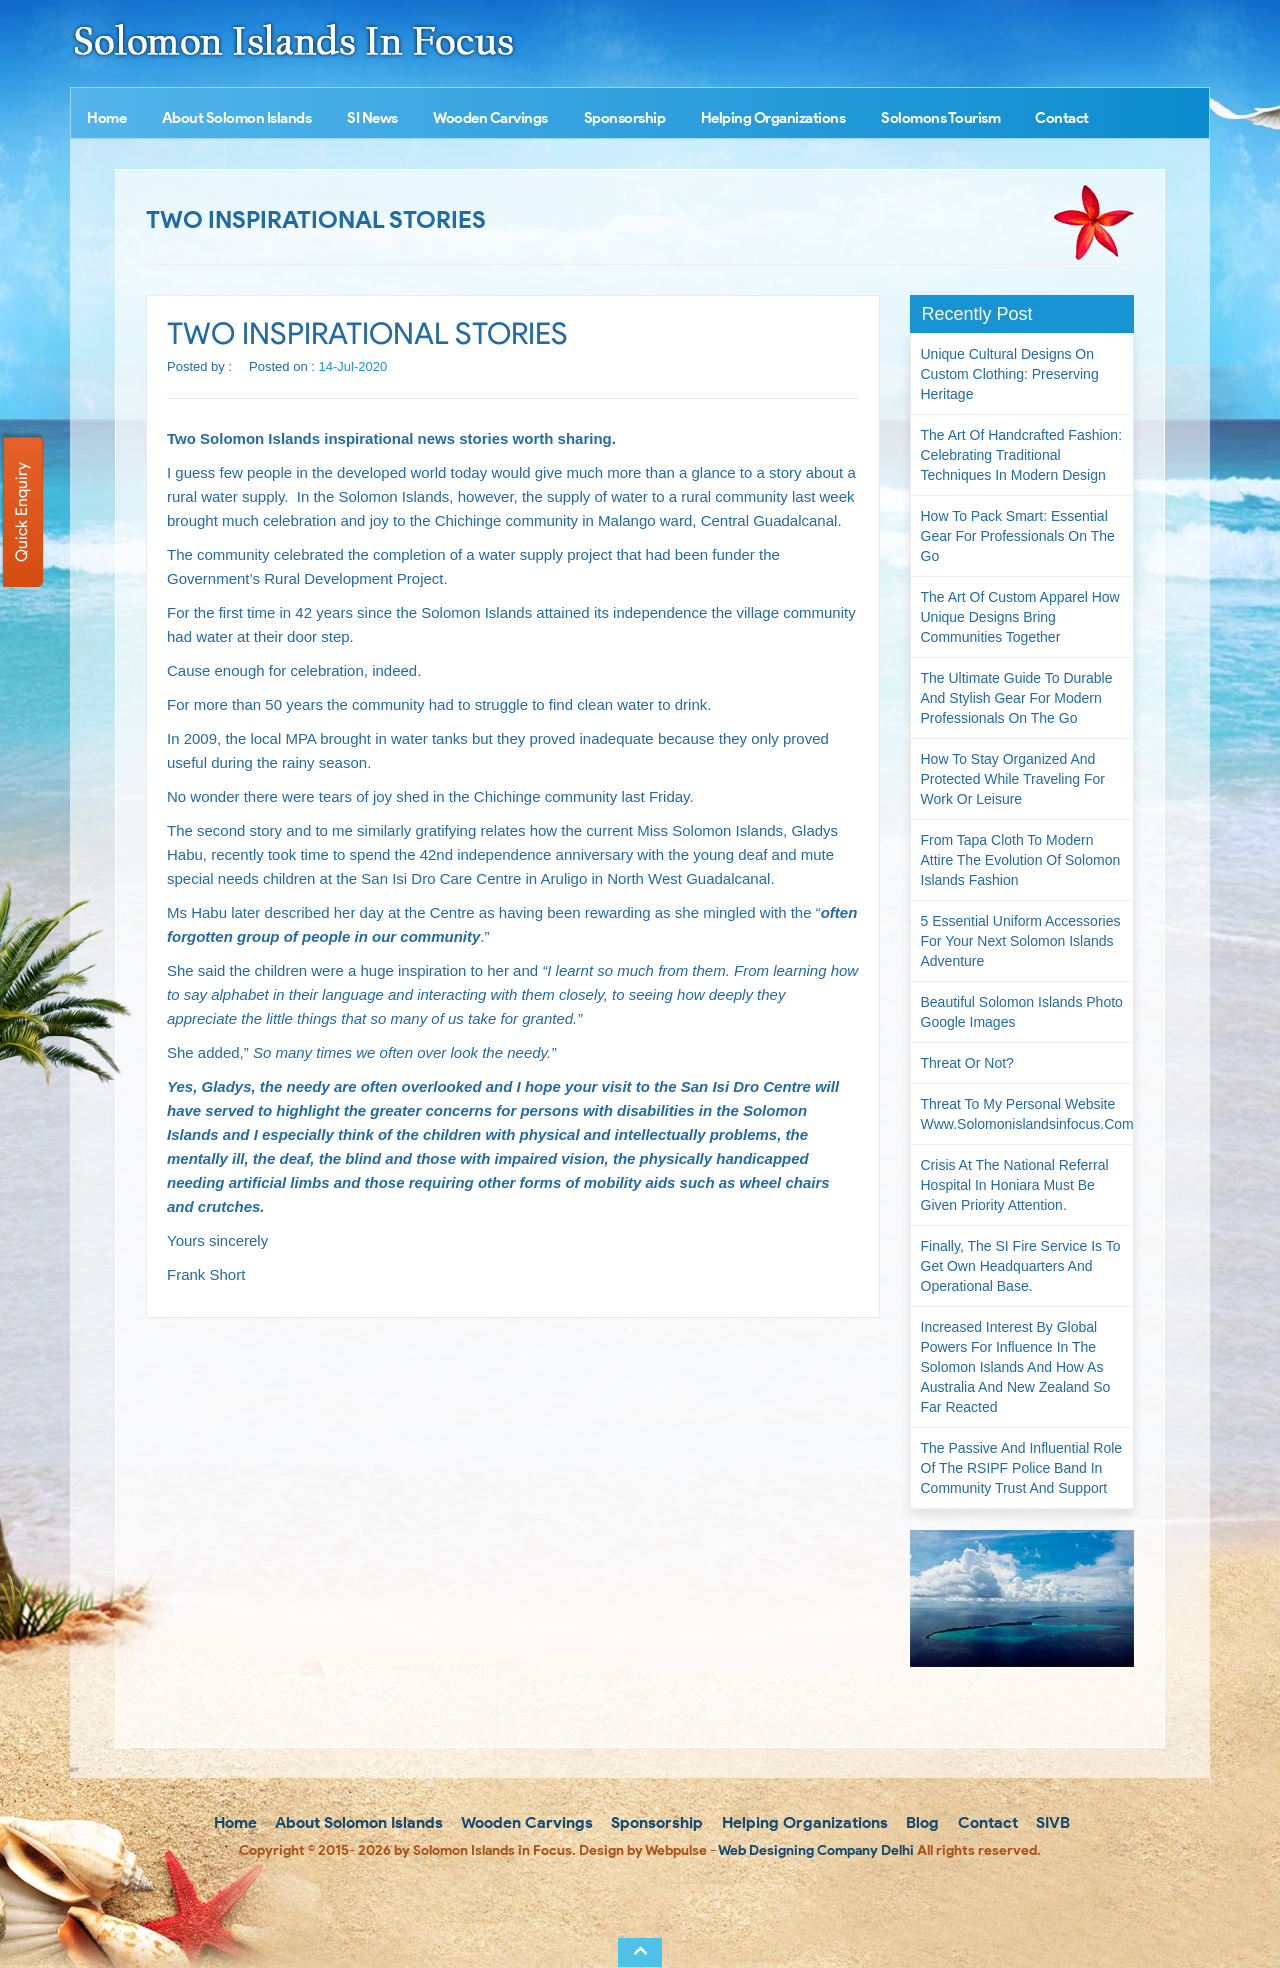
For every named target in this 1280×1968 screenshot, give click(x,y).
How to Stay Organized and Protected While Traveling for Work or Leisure (1013, 779)
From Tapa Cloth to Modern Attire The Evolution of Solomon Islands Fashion (1021, 860)
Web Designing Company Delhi (816, 1850)
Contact (1062, 118)
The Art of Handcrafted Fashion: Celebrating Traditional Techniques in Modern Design (1022, 455)
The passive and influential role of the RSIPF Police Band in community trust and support (1022, 1468)
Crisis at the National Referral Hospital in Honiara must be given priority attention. (1015, 1185)
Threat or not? (967, 1063)
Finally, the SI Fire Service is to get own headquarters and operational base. (1021, 1266)
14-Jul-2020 (353, 366)
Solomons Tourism (940, 118)
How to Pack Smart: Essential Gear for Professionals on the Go (1018, 536)
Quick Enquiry (21, 512)
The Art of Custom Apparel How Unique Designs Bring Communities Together (1020, 617)
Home (106, 118)
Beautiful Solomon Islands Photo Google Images (1022, 1012)
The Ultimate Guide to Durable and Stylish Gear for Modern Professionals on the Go (1017, 698)
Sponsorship (625, 118)
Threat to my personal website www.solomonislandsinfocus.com (1027, 1114)
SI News (372, 118)
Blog (920, 1822)
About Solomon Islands (237, 118)
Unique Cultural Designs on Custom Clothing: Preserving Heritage (1010, 374)
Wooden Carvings (490, 118)
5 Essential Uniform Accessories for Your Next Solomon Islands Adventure (1021, 941)
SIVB (1051, 1822)
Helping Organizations (773, 118)
